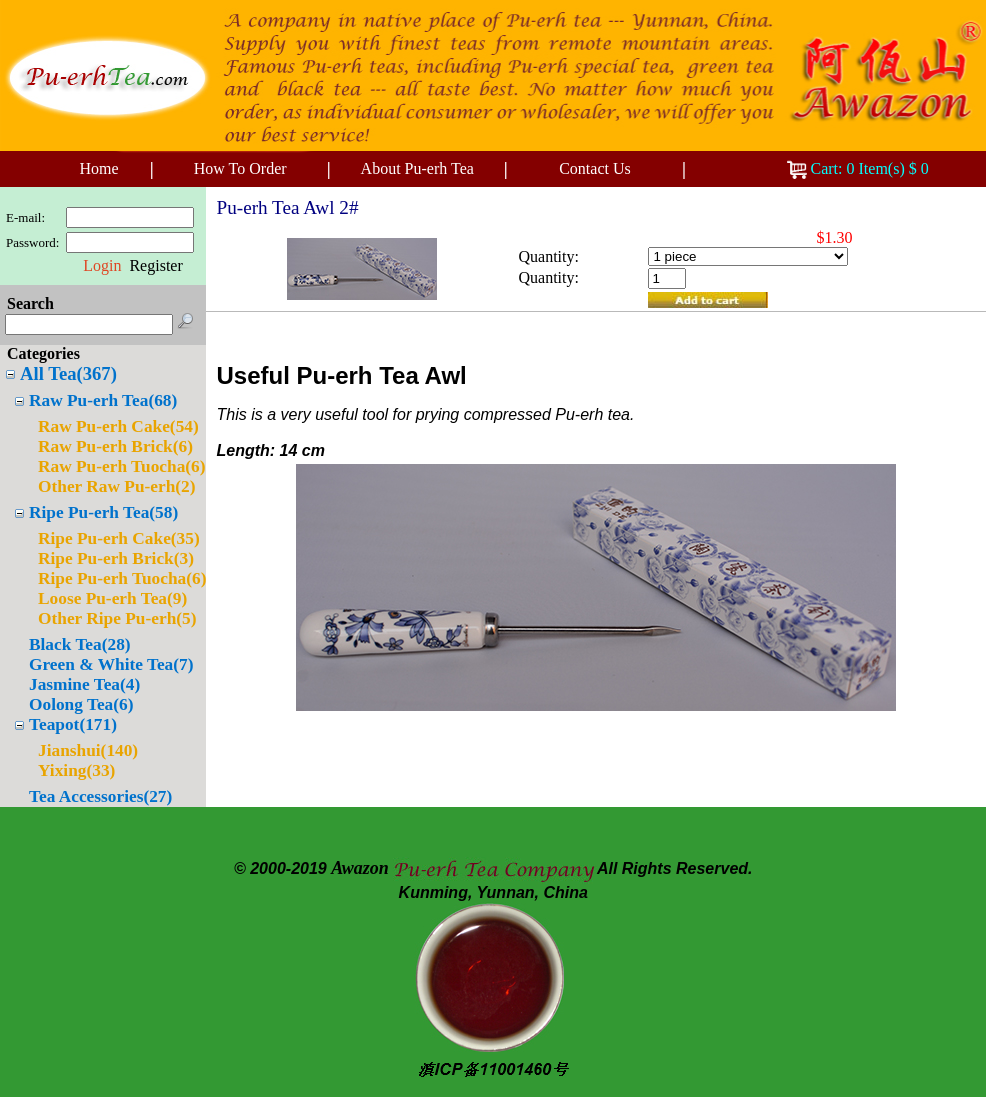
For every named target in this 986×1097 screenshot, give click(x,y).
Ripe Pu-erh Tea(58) (103, 512)
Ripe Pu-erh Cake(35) (119, 538)
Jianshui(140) (88, 750)
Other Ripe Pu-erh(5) (117, 618)
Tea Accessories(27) (100, 796)
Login (102, 265)
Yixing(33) (76, 770)
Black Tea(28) (80, 644)
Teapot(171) (73, 724)
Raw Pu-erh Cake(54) (118, 426)
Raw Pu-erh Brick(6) (115, 446)
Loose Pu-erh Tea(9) (112, 598)
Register (155, 265)
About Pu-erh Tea (417, 168)
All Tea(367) (68, 373)
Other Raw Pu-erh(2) (117, 486)
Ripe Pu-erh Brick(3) (116, 558)
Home (98, 168)
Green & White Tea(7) (111, 664)
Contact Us (595, 168)
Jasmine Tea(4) (84, 684)
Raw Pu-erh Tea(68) (103, 400)
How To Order (240, 168)
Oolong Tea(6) (81, 704)
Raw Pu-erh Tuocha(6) (122, 466)
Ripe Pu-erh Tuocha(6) (122, 578)
